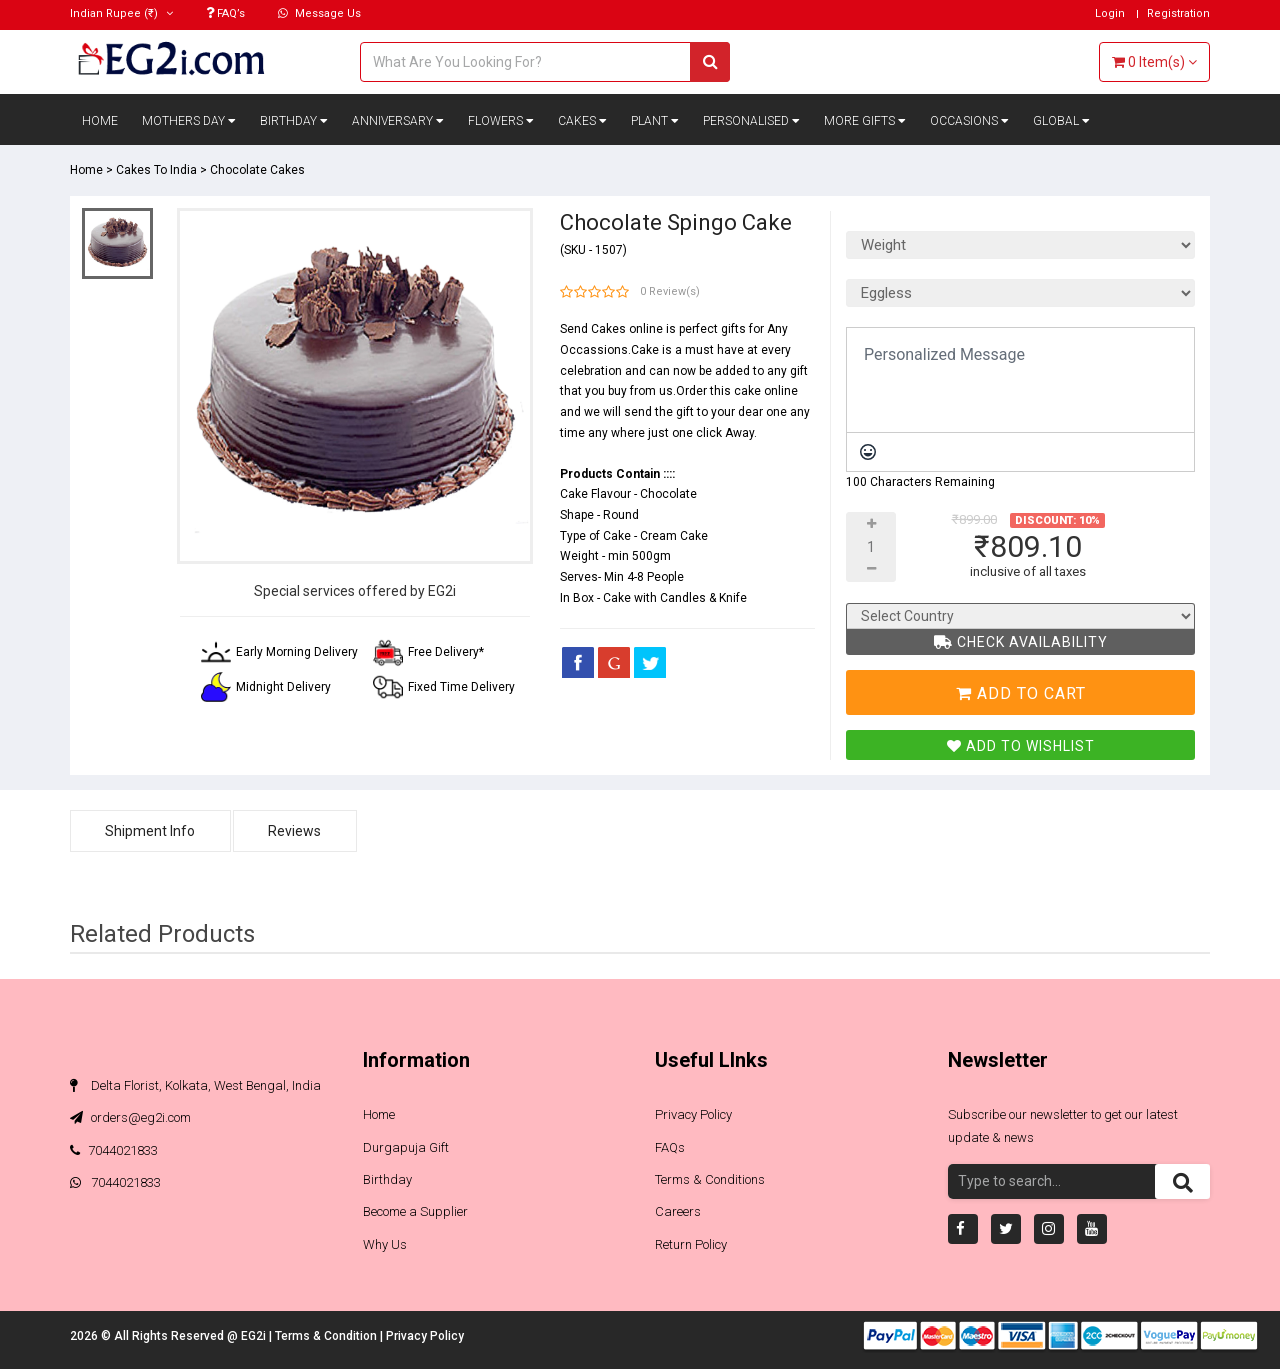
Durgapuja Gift (406, 1147)
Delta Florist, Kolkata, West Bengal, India (195, 1085)
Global (1061, 121)
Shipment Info (151, 831)
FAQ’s (225, 13)
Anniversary (398, 121)
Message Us (319, 13)
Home (100, 121)
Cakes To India (156, 170)
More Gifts (865, 121)
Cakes (582, 121)
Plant (655, 121)
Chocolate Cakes (257, 170)
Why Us (385, 1244)
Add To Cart (1021, 693)
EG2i (255, 1336)
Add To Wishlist (1021, 746)
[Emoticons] (868, 452)
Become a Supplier (415, 1211)
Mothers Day (189, 121)
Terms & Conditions (710, 1179)
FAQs (670, 1147)
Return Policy (691, 1244)
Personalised (751, 121)
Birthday (294, 121)
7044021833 (114, 1150)
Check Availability (1021, 642)
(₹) (121, 13)
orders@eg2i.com (130, 1117)
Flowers (501, 121)
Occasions (969, 121)
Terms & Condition (327, 1336)
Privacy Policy (693, 1114)
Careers (678, 1211)
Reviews (296, 831)
